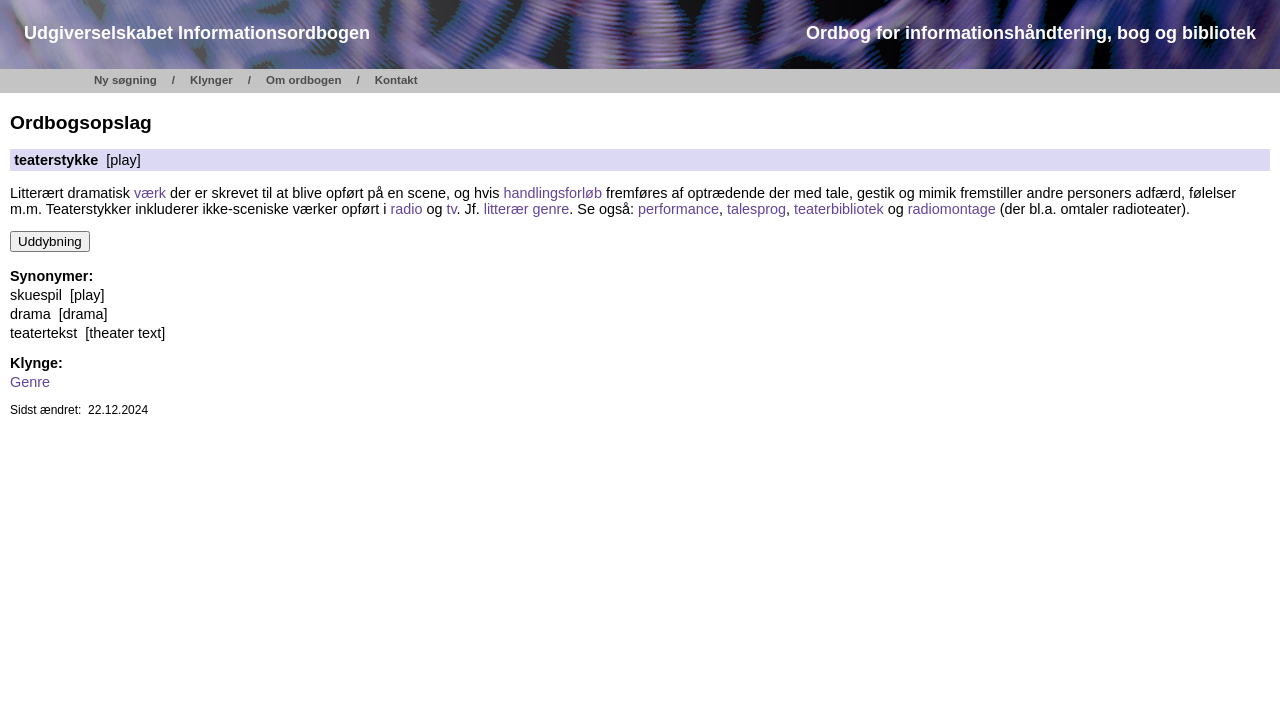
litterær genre (527, 209)
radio (406, 209)
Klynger (211, 80)
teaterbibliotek (839, 209)
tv (451, 209)
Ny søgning (125, 80)
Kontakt (396, 80)
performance (678, 209)
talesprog (756, 209)
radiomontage (952, 209)
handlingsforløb (552, 193)
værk (150, 193)
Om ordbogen (304, 80)
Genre (30, 382)
